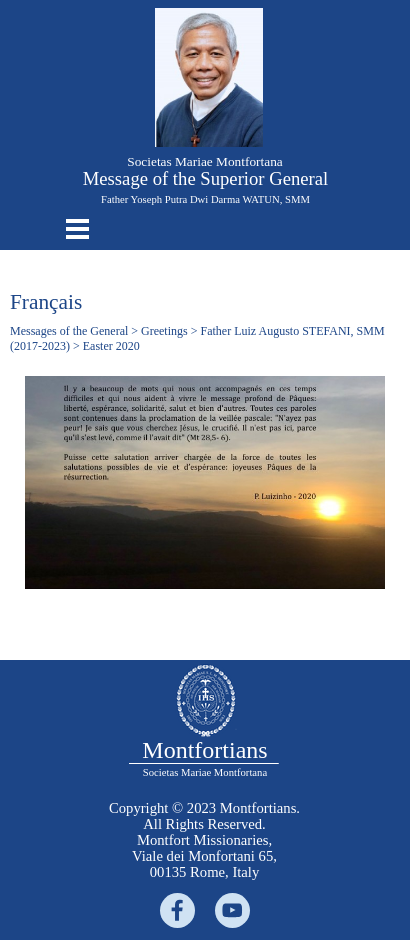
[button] (209, 16)
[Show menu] (77, 228)
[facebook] (177, 910)
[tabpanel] (204, 840)
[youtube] (232, 910)
